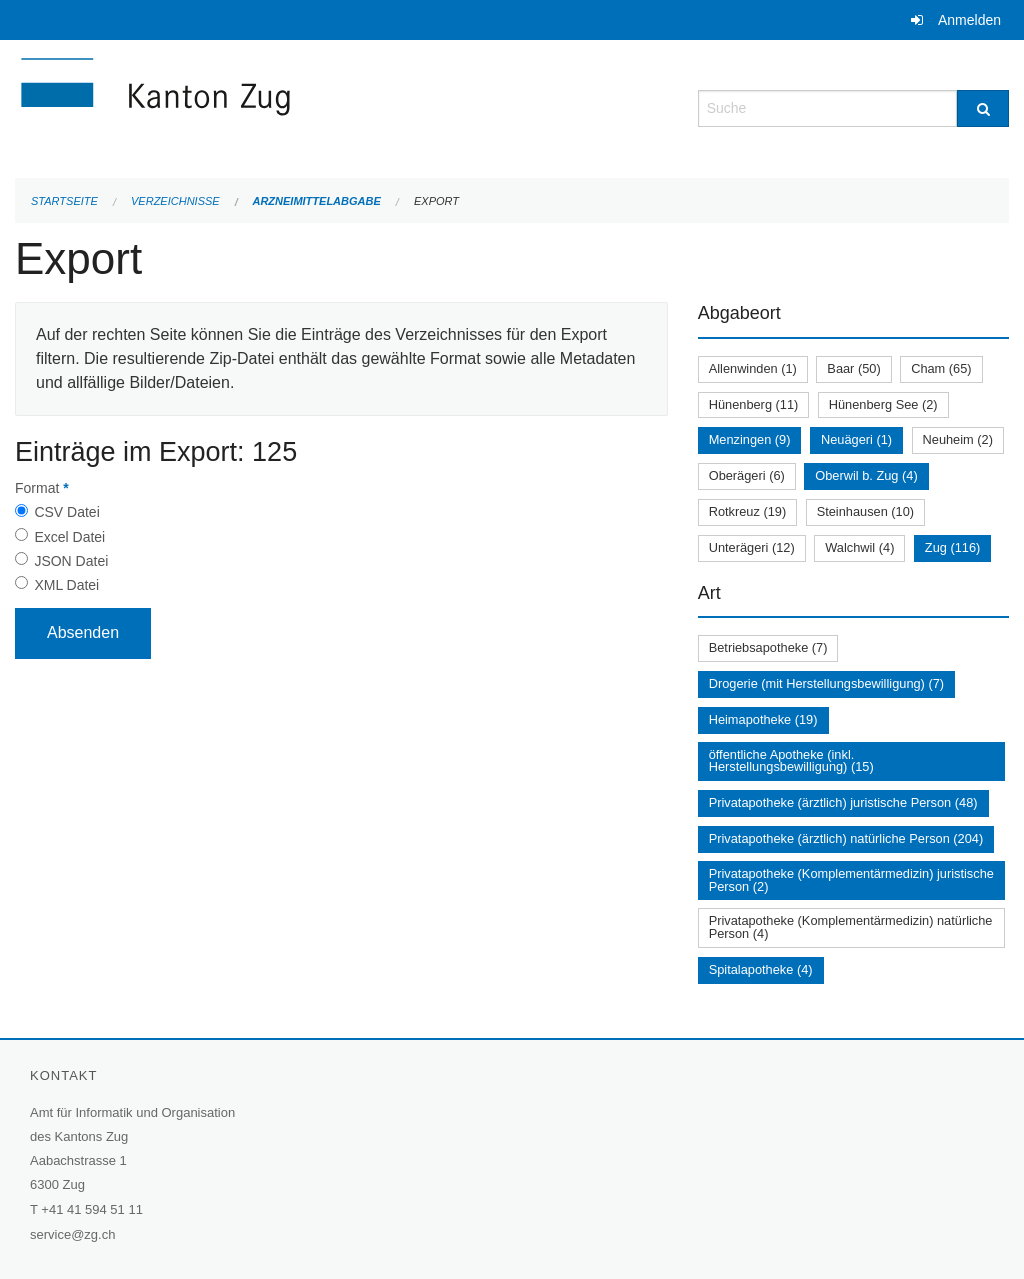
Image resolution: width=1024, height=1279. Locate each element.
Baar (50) (853, 368)
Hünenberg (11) (754, 404)
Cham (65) (941, 368)
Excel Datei (69, 537)
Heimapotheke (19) (763, 719)
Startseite (64, 201)
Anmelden (969, 20)
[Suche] (983, 108)
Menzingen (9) (750, 439)
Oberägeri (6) (747, 475)
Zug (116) (952, 547)
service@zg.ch (72, 1234)
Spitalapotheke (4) (761, 969)
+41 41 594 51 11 (92, 1209)
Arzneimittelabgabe (316, 201)
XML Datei (66, 585)
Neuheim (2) (958, 439)
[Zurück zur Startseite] (275, 106)
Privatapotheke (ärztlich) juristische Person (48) (843, 802)
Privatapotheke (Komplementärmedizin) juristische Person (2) (851, 880)
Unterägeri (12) (752, 547)
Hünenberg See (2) (883, 404)
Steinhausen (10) (865, 511)
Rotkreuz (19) (748, 511)
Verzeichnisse (175, 201)
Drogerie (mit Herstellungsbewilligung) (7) (826, 683)
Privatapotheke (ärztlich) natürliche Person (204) (846, 838)
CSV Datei (66, 512)
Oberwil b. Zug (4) (866, 475)
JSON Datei (71, 561)
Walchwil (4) (859, 547)
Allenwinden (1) (753, 368)
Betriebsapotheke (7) (768, 647)
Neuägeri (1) (856, 439)
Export (436, 201)
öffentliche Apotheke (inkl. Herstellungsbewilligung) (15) (791, 761)
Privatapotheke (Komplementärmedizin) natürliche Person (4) (851, 927)
